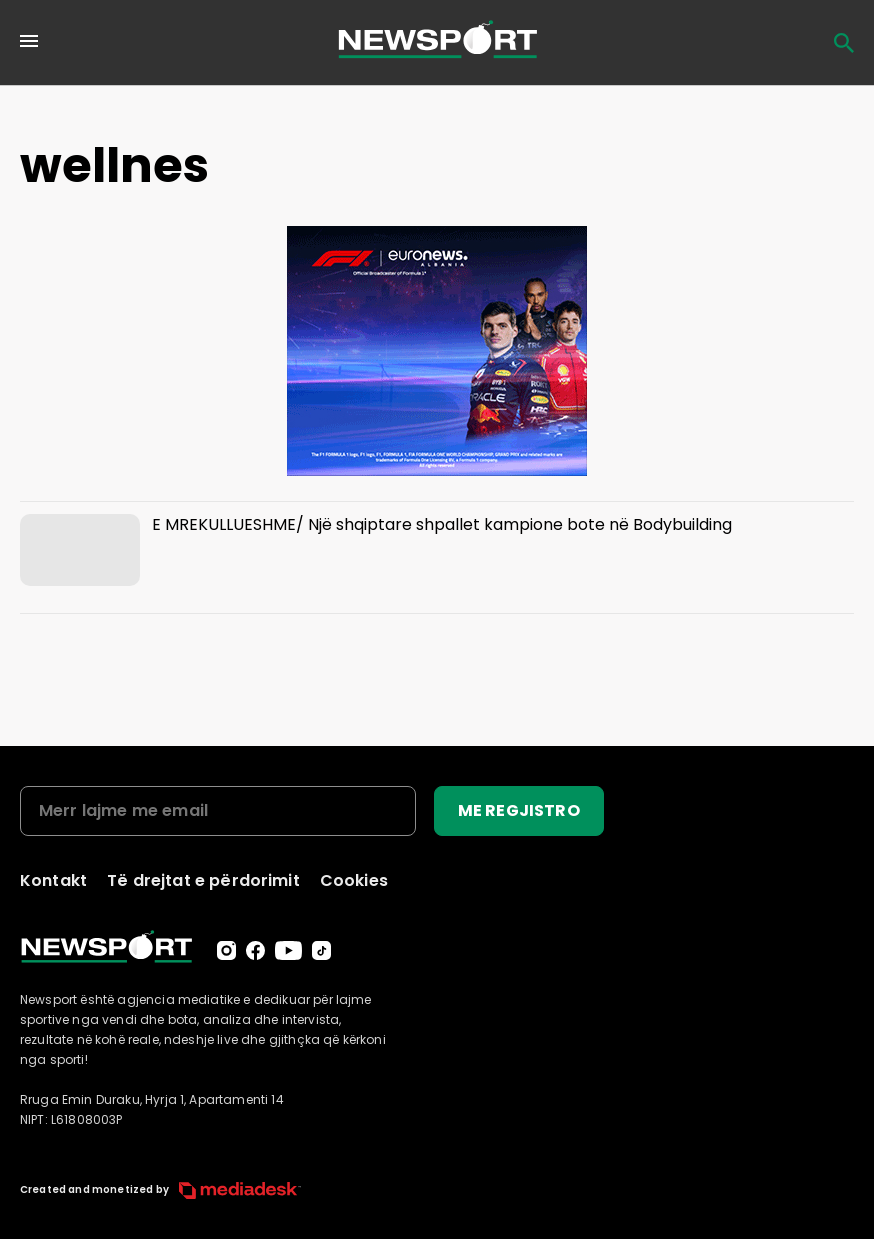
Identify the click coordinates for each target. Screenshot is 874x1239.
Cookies (354, 880)
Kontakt (53, 880)
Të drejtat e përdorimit (203, 880)
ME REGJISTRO (519, 810)
